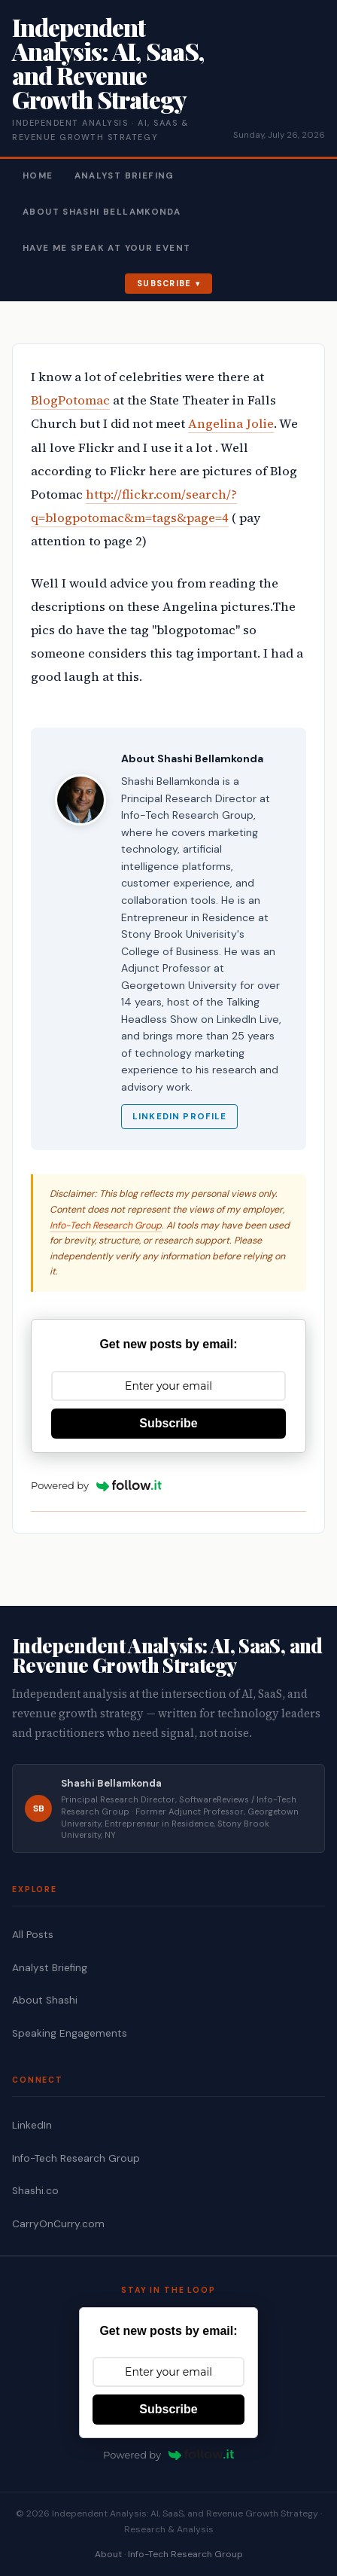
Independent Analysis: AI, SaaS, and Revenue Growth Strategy (108, 63)
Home (38, 176)
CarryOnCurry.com (58, 2223)
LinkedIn (32, 2125)
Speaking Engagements (69, 2033)
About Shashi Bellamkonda (102, 212)
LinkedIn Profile (179, 1116)
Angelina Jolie (231, 423)
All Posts (32, 1934)
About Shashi (44, 2000)
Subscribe (164, 283)
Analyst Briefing (124, 176)
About (108, 2554)
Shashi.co (35, 2190)
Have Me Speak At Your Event (106, 248)
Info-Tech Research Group (106, 1225)
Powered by (96, 1485)
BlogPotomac (70, 400)
